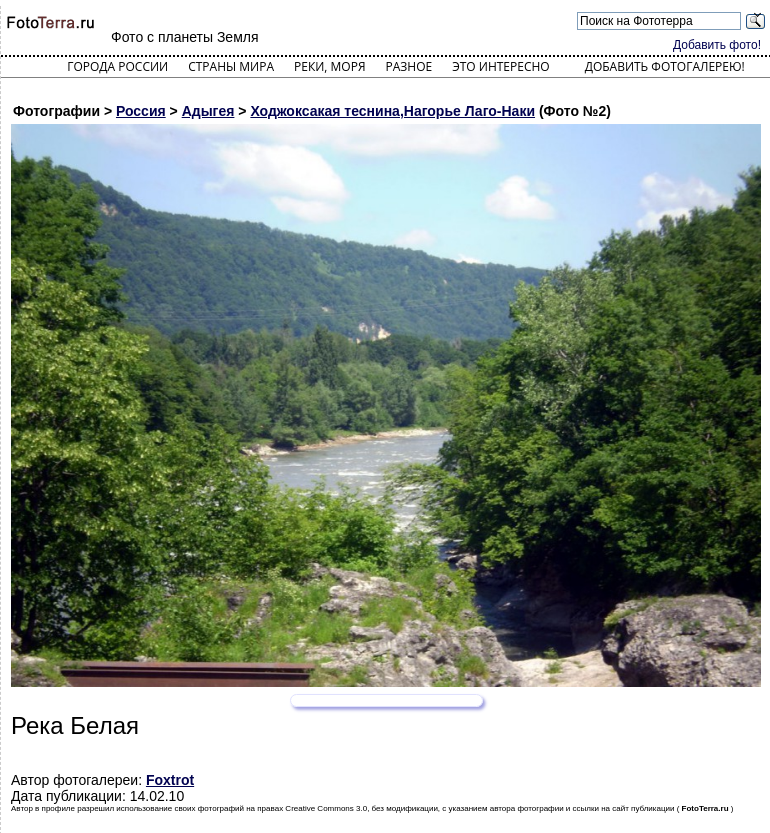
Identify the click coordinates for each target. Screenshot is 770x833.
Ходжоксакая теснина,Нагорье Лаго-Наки (392, 111)
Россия (141, 111)
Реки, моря (329, 66)
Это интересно (501, 66)
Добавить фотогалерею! (665, 66)
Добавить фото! (717, 45)
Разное (409, 66)
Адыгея (208, 111)
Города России (117, 66)
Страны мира (231, 66)
